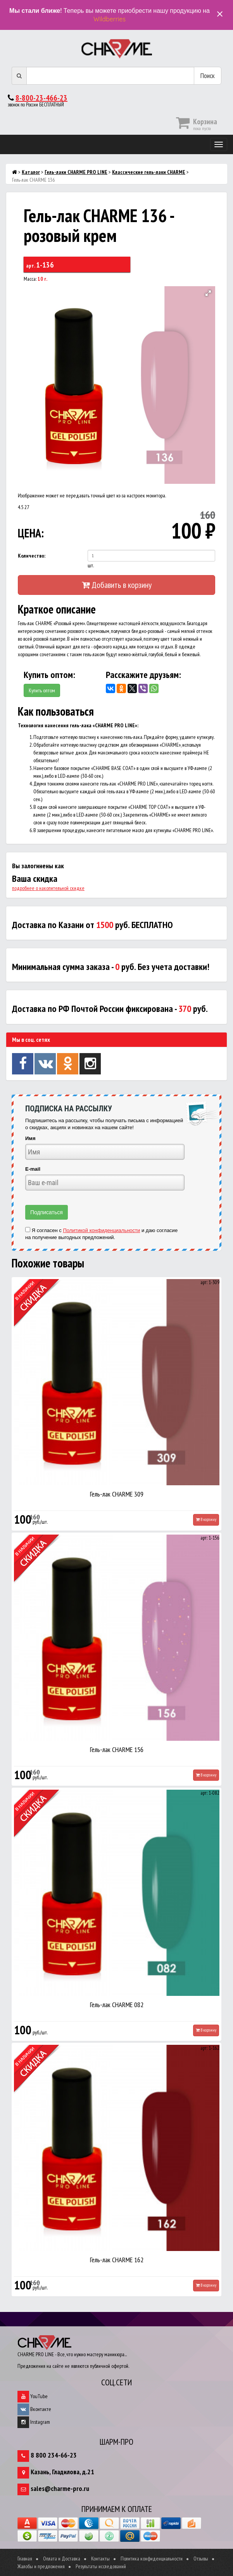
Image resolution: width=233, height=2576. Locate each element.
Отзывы (200, 2558)
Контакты (100, 2558)
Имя (30, 1138)
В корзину (206, 1519)
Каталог (31, 172)
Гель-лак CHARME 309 (116, 1494)
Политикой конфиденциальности (101, 1230)
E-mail (32, 1169)
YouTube (32, 2396)
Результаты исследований (101, 2566)
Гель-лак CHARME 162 (116, 2259)
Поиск (207, 75)
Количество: (31, 555)
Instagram (33, 2421)
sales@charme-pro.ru (60, 2488)
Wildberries (109, 19)
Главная (24, 2558)
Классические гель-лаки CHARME (148, 172)
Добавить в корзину (117, 584)
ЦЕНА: (31, 533)
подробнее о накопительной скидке (48, 888)
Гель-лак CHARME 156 (116, 1749)
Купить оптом (42, 690)
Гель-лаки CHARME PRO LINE (76, 172)
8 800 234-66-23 (54, 2455)
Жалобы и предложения (41, 2566)
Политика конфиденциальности (152, 2558)
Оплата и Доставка (61, 2558)
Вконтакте (34, 2409)
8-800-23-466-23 (41, 98)
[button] (208, 293)
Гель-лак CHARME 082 (116, 2004)
